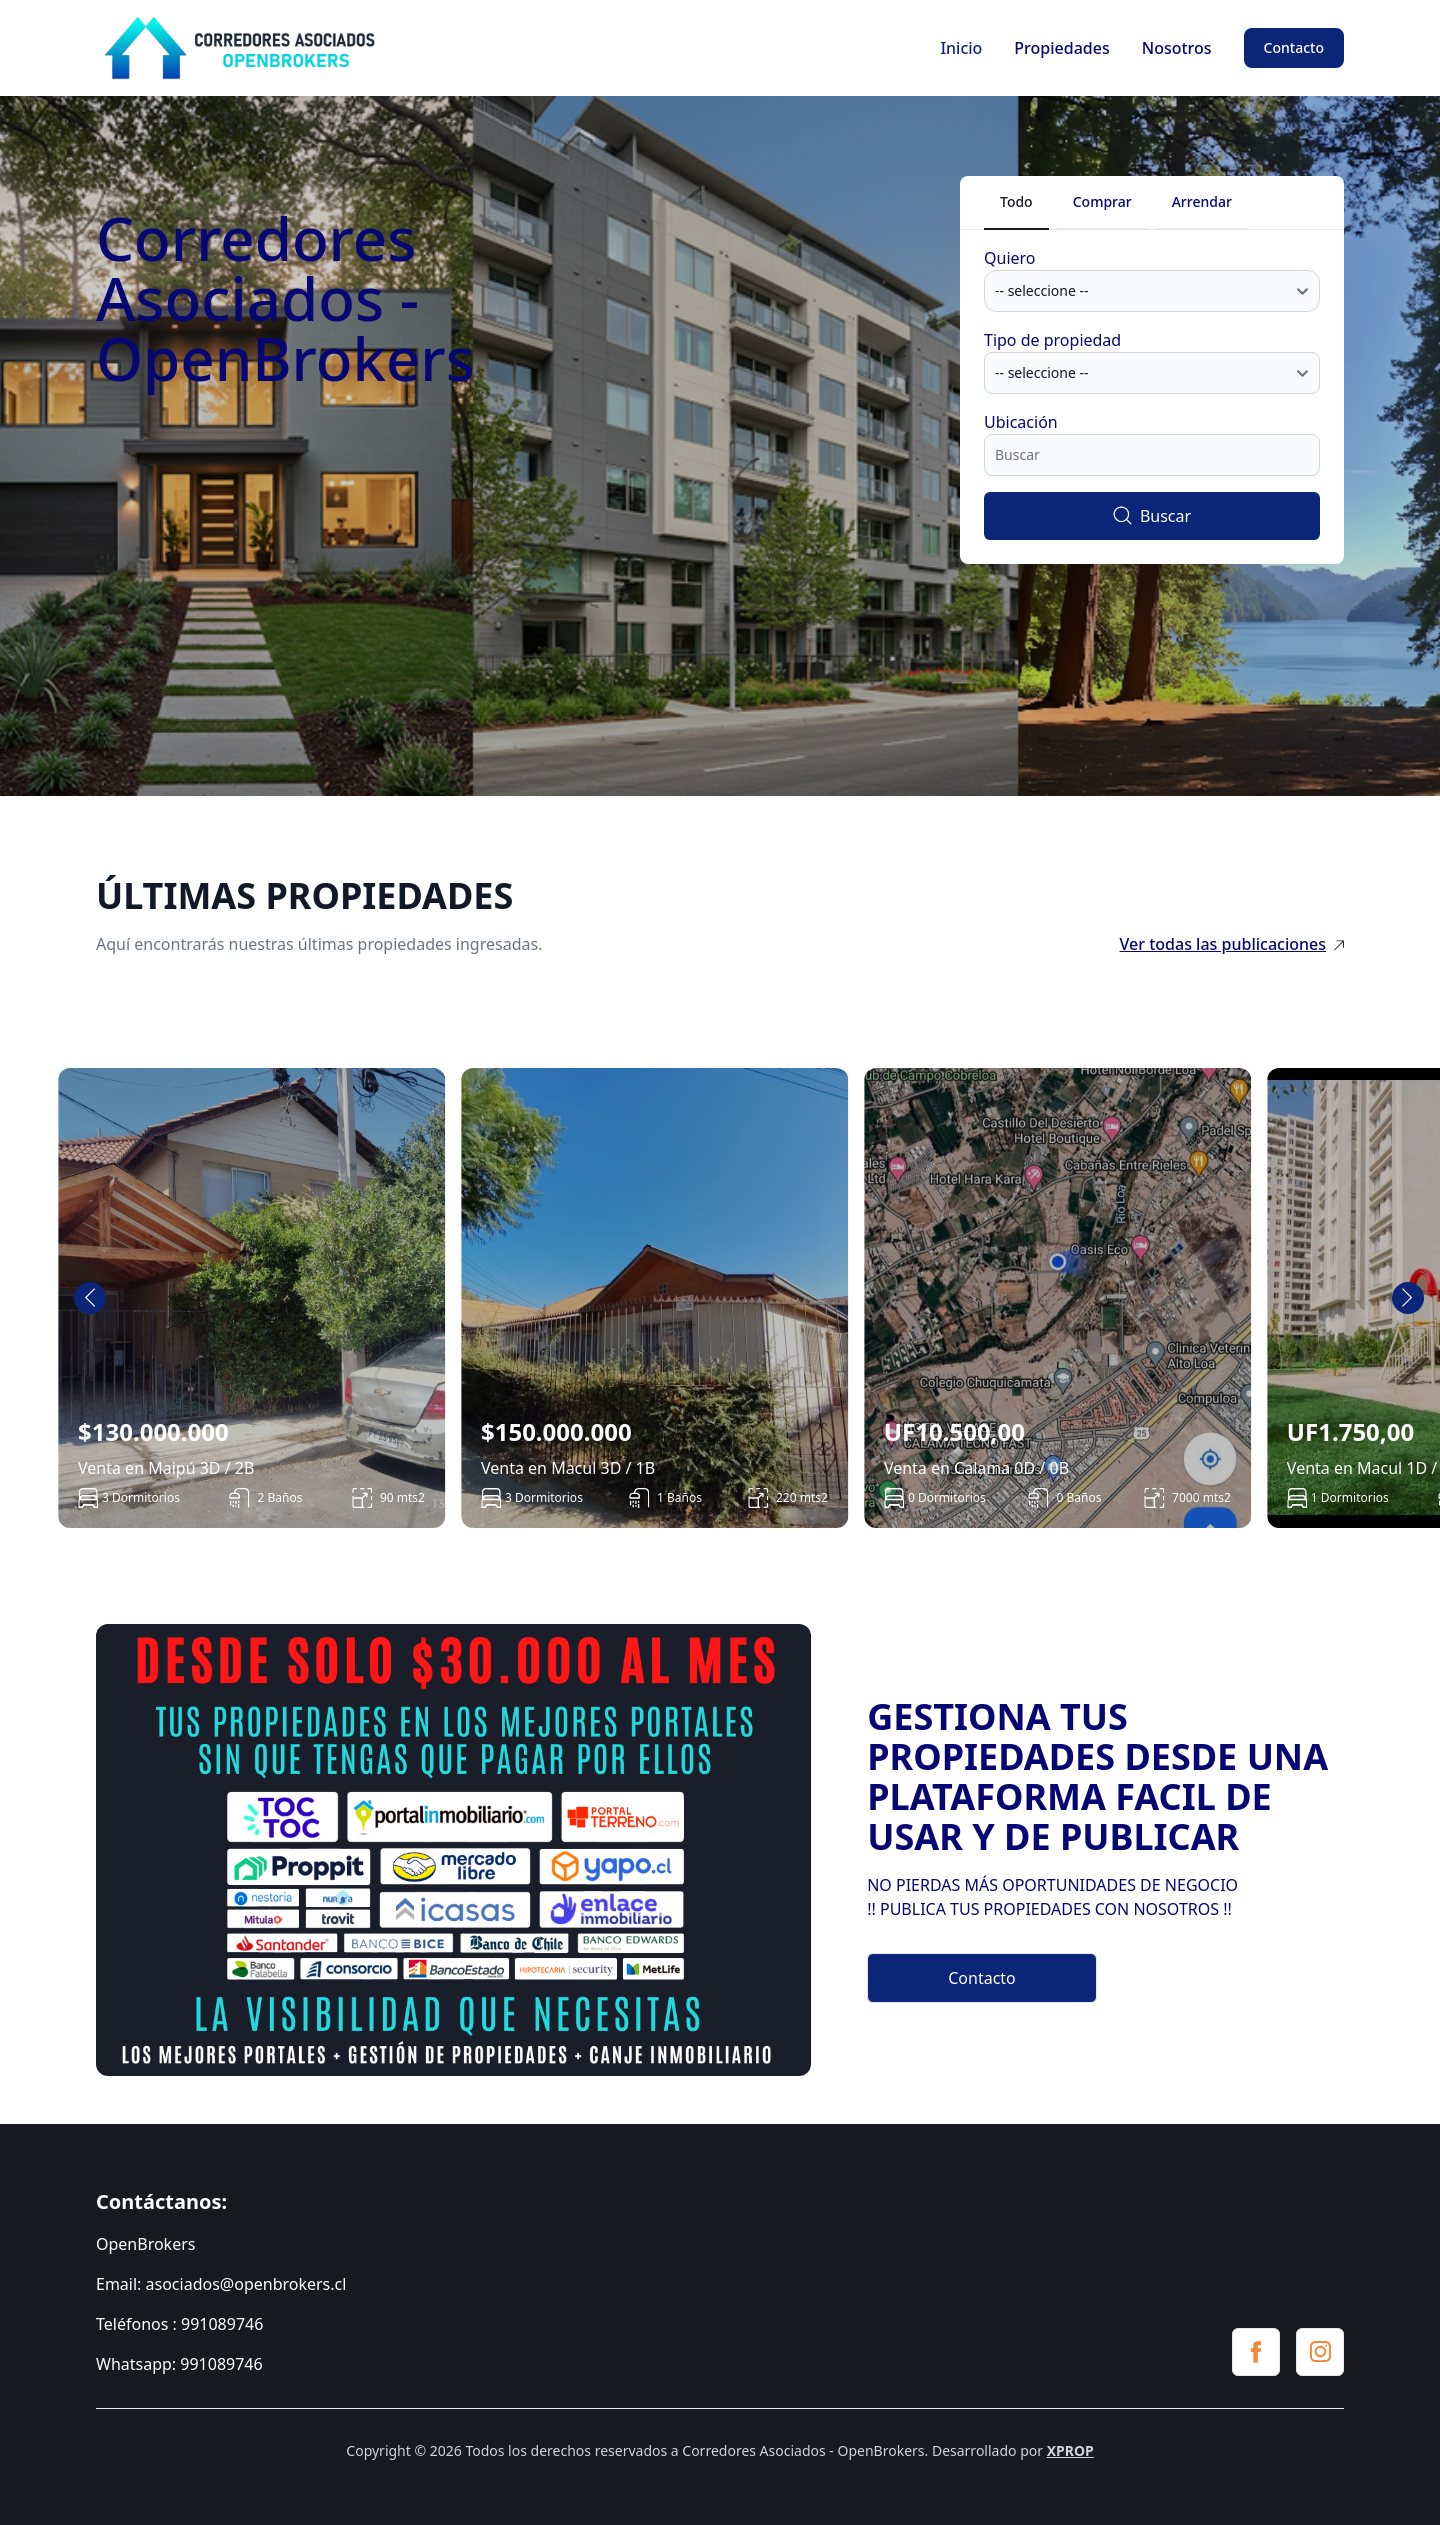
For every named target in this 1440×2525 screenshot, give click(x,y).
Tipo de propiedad (1052, 340)
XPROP (1070, 2450)
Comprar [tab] (1102, 201)
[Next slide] (1408, 1298)
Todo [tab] (1016, 201)
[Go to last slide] (90, 1298)
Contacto (1294, 47)
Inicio (961, 48)
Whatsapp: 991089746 (179, 2364)
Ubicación (1021, 422)
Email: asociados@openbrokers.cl (221, 2284)
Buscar (1152, 516)
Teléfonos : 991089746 (179, 2324)
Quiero (1010, 258)
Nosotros (1177, 48)
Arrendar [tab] (1202, 201)
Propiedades (1061, 48)
